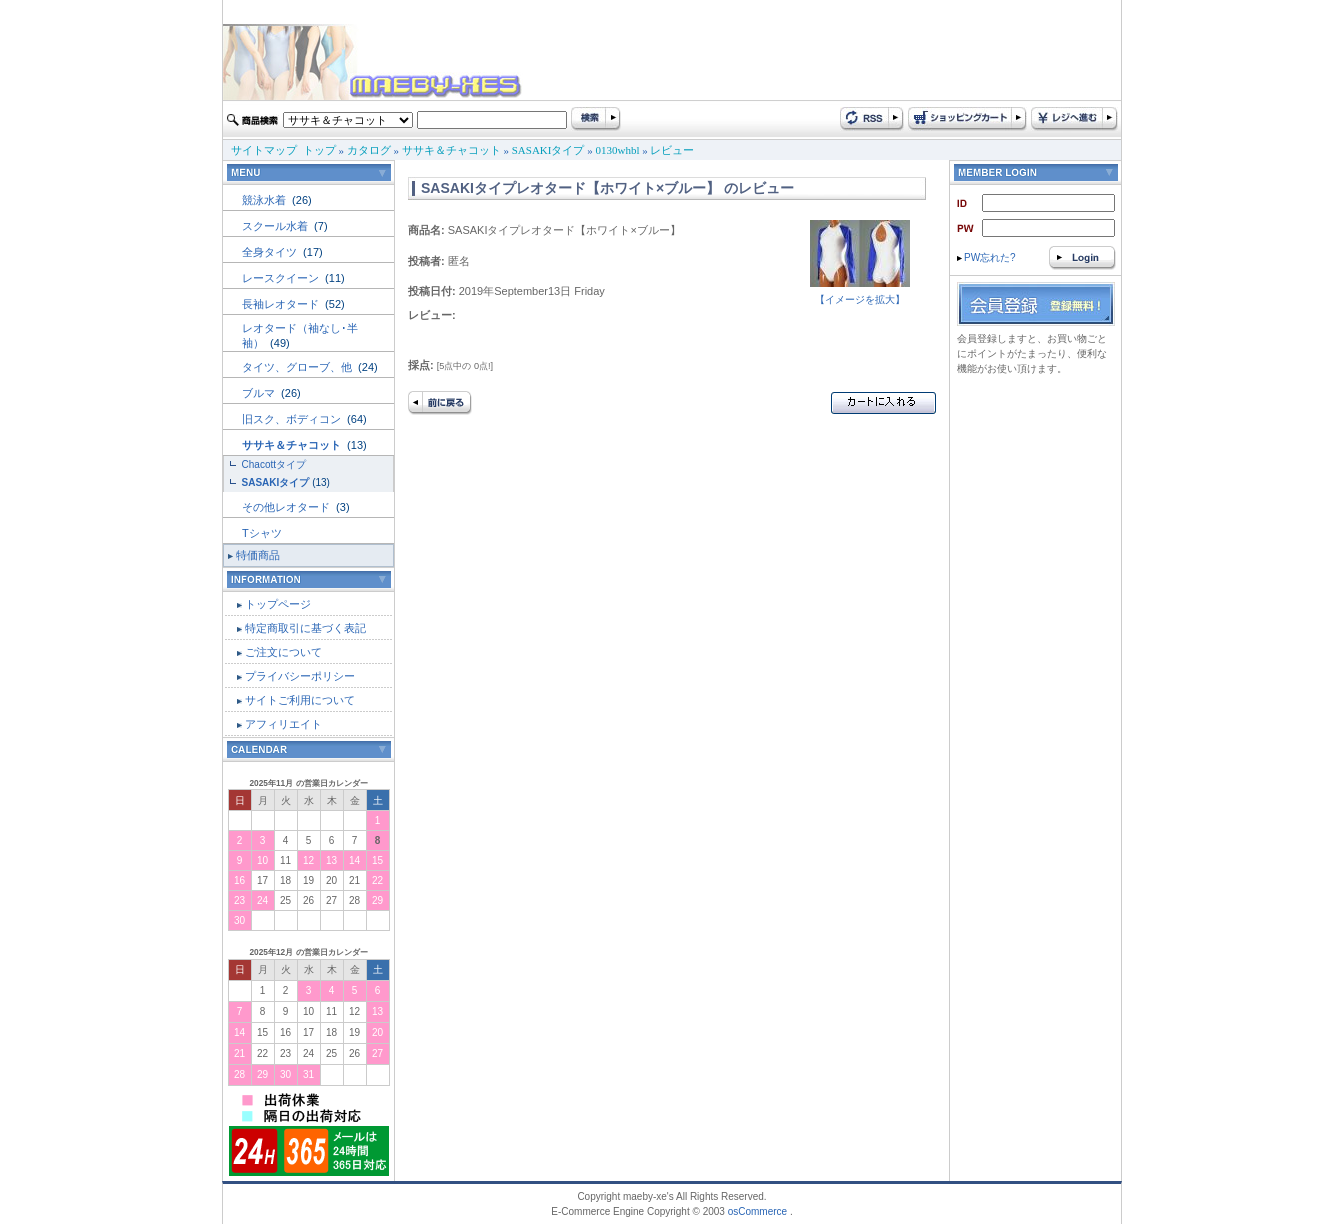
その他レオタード (287, 507)
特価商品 (258, 555)
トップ (319, 150)
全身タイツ (271, 252)
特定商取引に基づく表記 (305, 628)
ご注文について (283, 652)
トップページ (278, 604)
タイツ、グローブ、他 (298, 367)
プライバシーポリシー (300, 676)
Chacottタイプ (274, 464)
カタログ (369, 150)
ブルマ (260, 393)
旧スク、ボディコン (293, 419)
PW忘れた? (986, 257)
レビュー (672, 150)
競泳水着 (265, 200)
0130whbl (617, 150)
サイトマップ (264, 150)
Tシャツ (262, 533)
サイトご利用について (300, 700)
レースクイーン (282, 278)
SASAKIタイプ (548, 150)
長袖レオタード (282, 304)
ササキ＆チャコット (451, 150)
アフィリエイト (283, 724)
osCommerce (757, 1211)
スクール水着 (276, 226)
